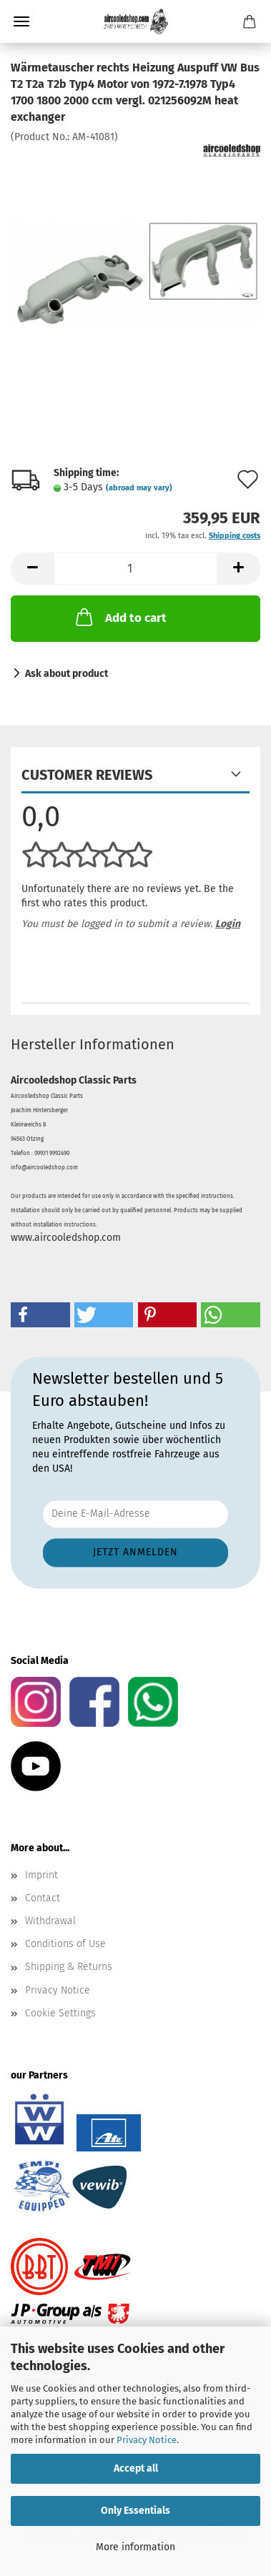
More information (135, 2547)
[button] (32, 569)
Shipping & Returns (68, 1967)
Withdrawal (50, 1921)
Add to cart (120, 616)
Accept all (136, 2468)
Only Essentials (135, 2511)
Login (227, 924)
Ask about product (66, 674)
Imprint (41, 1875)
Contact (42, 1898)
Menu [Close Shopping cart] (21, 21)
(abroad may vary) (139, 487)
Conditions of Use (65, 1944)
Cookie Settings (60, 2013)
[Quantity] (135, 569)
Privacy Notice (147, 2439)
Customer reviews (86, 774)
